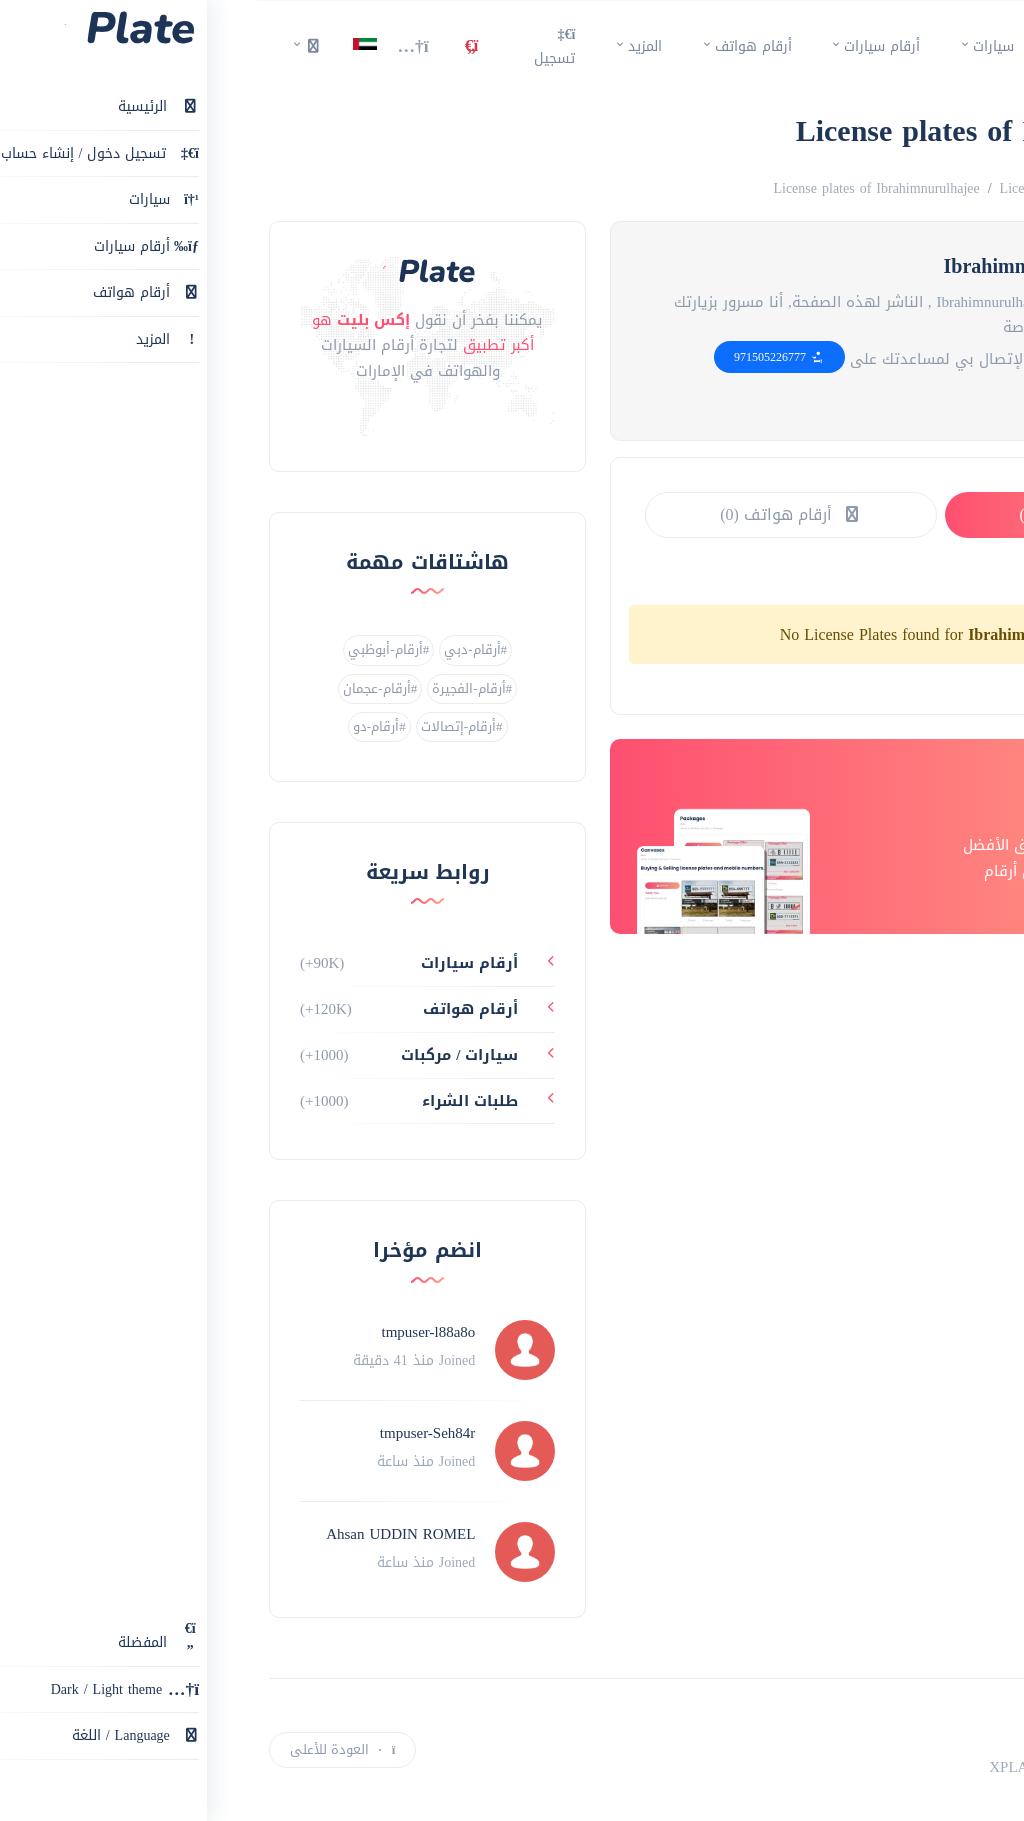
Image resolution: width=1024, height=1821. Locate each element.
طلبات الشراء (215, 1101)
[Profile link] (268, 1350)
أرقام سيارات (625, 46)
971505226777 (522, 357)
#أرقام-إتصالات (205, 726)
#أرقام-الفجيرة (215, 688)
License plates (783, 188)
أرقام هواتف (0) (534, 514)
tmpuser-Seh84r (171, 1433)
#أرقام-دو (122, 726)
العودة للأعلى (85, 1749)
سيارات (736, 46)
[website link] (841, 396)
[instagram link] (171, 421)
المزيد (388, 46)
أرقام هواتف (496, 46)
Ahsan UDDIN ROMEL (143, 1534)
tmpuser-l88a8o (171, 1332)
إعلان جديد (956, 1760)
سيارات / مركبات (205, 1055)
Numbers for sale (893, 188)
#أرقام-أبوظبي (131, 649)
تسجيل (297, 46)
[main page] (965, 47)
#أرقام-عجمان (123, 688)
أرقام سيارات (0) (833, 514)
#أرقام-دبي (218, 649)
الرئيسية (822, 46)
